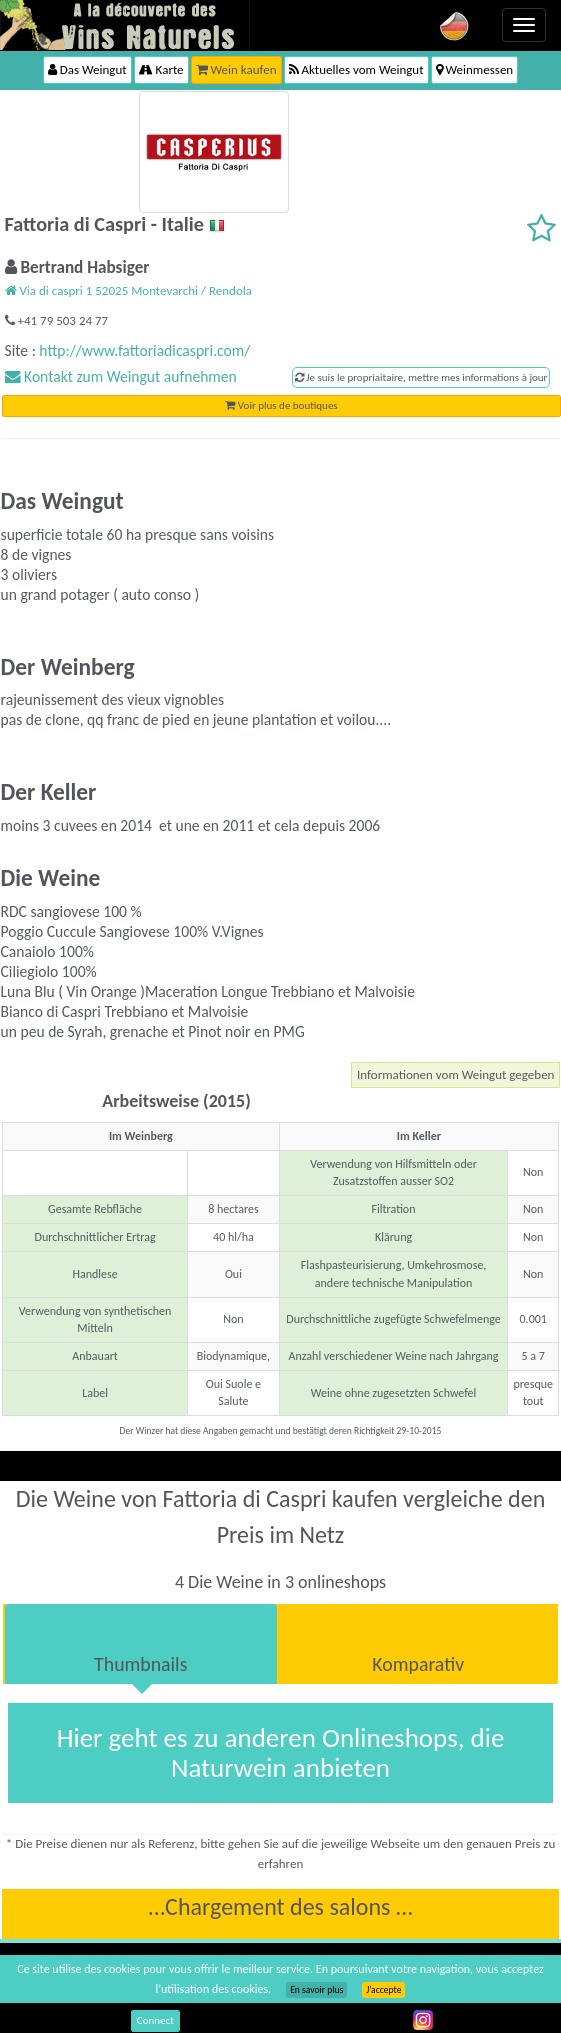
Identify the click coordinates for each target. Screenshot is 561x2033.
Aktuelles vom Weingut (356, 69)
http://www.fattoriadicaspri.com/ (144, 350)
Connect (155, 2020)
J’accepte (383, 1990)
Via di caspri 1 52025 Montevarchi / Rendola (128, 290)
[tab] (141, 1644)
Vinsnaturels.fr (125, 25)
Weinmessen (475, 69)
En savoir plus (316, 1990)
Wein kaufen (236, 69)
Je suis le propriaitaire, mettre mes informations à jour (421, 377)
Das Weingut (87, 69)
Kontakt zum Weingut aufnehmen (121, 376)
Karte (161, 69)
